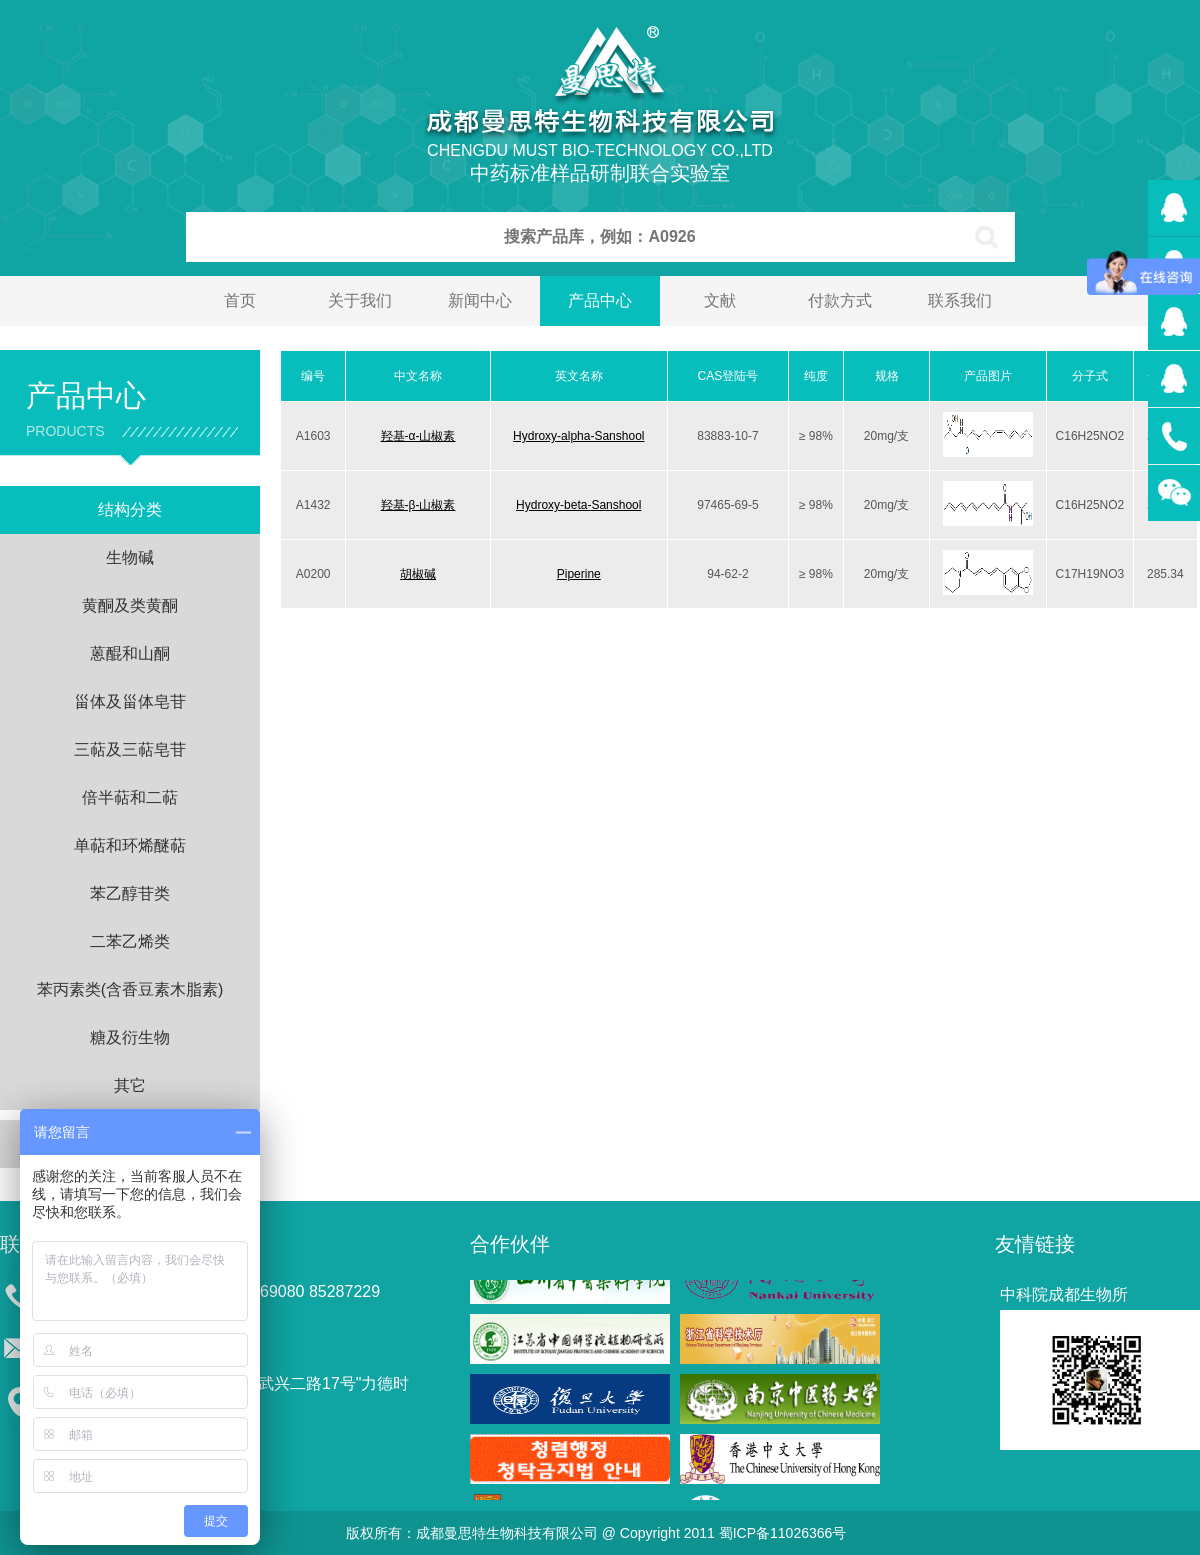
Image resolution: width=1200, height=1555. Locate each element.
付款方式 (840, 300)
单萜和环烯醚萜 (130, 845)
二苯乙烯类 (130, 941)
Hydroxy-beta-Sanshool (578, 505)
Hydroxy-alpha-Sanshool (578, 436)
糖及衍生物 (130, 1037)
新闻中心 (480, 300)
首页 (240, 300)
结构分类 (130, 509)
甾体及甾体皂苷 (130, 701)
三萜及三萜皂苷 (130, 749)
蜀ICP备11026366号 (783, 1533)
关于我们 (360, 300)
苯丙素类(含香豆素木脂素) (130, 989)
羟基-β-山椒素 (418, 505)
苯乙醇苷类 (130, 893)
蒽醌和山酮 (130, 653)
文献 (720, 300)
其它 (130, 1085)
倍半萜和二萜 (130, 797)
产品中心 (600, 300)
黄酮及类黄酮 (130, 605)
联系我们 (960, 300)
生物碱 (130, 557)
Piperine (579, 574)
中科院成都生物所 (1064, 1294)
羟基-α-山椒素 (418, 436)
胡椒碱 (418, 574)
